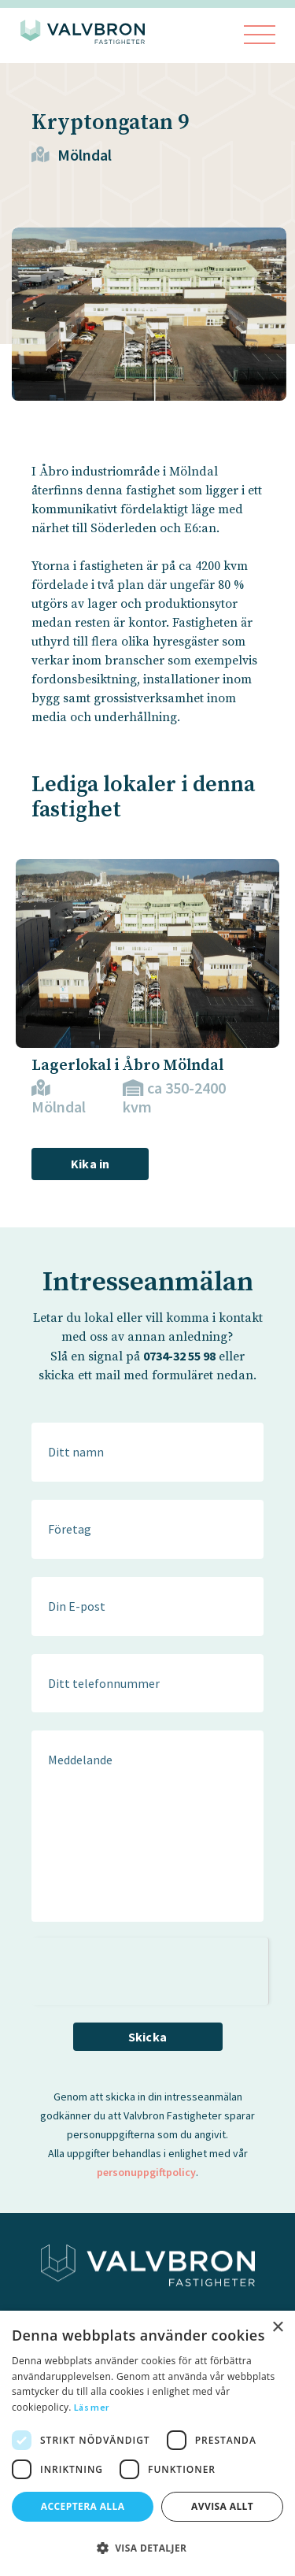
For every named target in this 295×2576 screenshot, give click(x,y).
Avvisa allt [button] (222, 2506)
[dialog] (147, 2443)
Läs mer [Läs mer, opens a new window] (91, 2407)
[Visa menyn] (259, 35)
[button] (147, 2548)
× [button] (277, 2328)
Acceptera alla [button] (83, 2506)
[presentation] (149, 1968)
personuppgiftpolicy (146, 2172)
